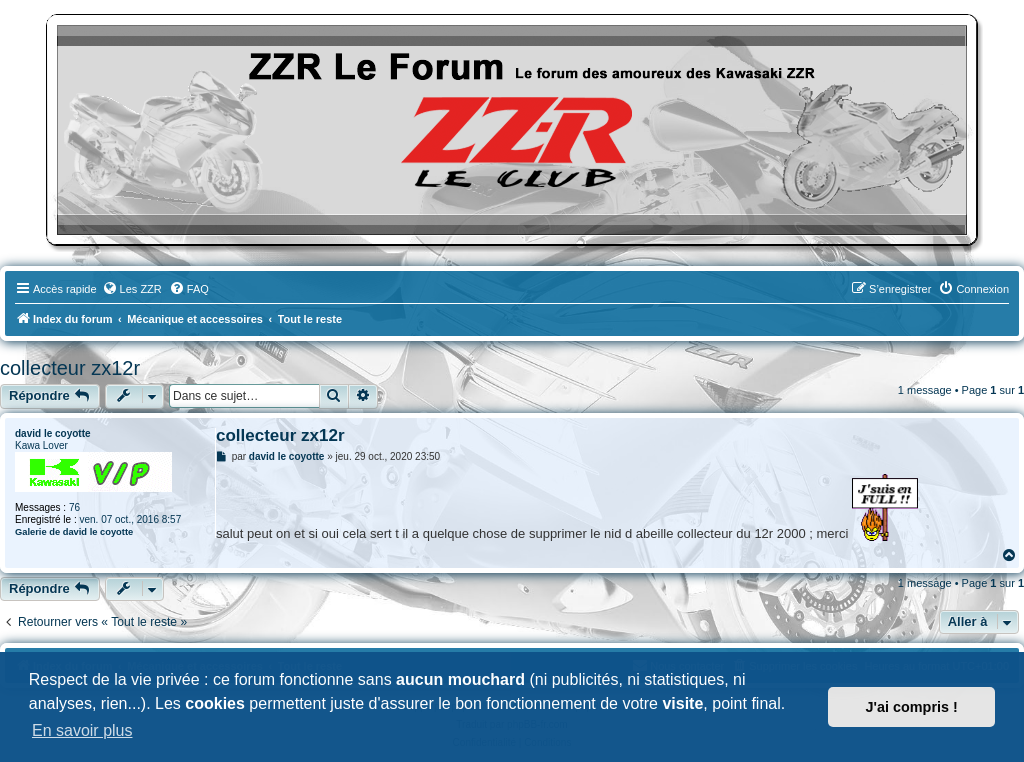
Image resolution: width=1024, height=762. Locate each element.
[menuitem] (132, 289)
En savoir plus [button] (82, 730)
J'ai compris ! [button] (912, 707)
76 (74, 507)
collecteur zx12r (70, 368)
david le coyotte (53, 433)
